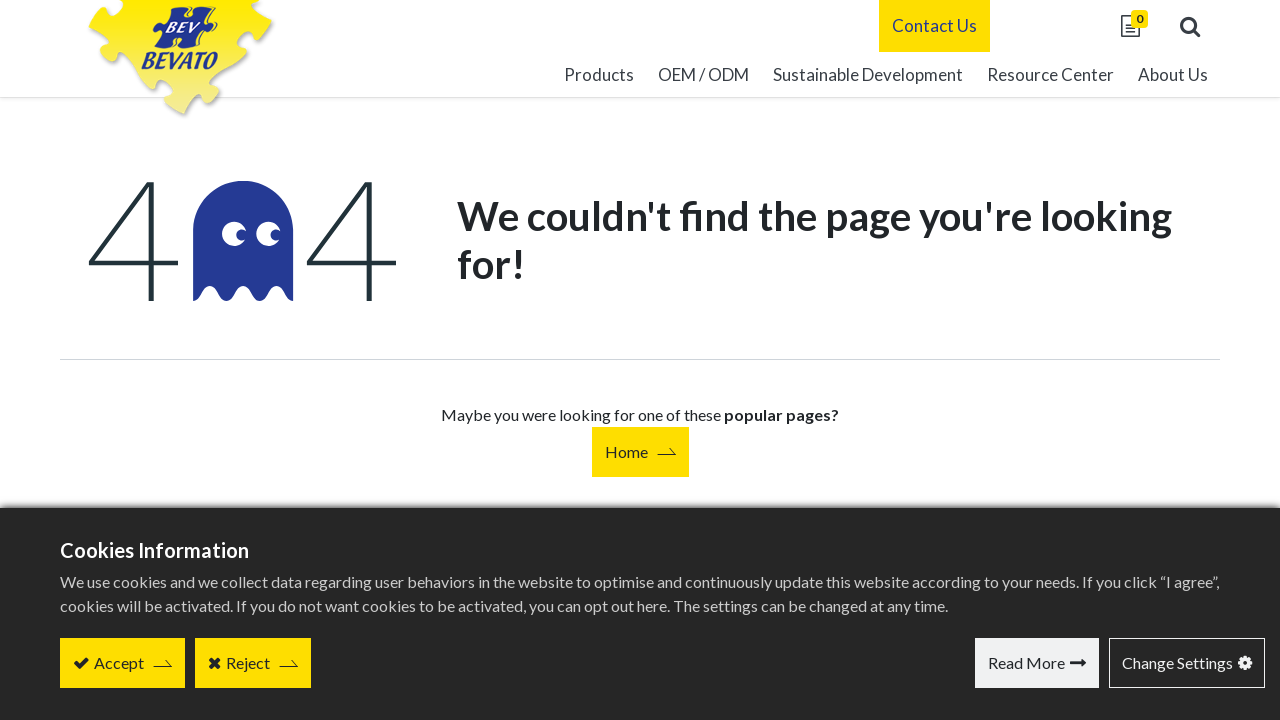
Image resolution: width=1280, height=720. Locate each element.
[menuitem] (868, 75)
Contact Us (934, 25)
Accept (119, 662)
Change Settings (1177, 662)
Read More (1026, 662)
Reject (248, 662)
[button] (1190, 26)
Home (626, 451)
